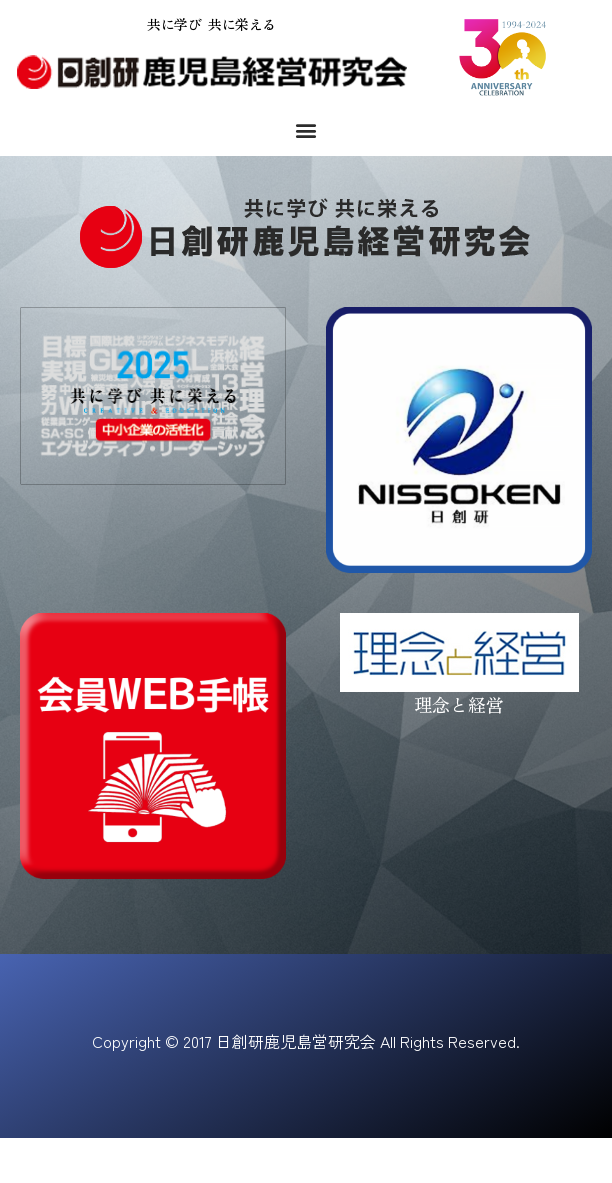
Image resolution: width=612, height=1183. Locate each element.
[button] (306, 129)
